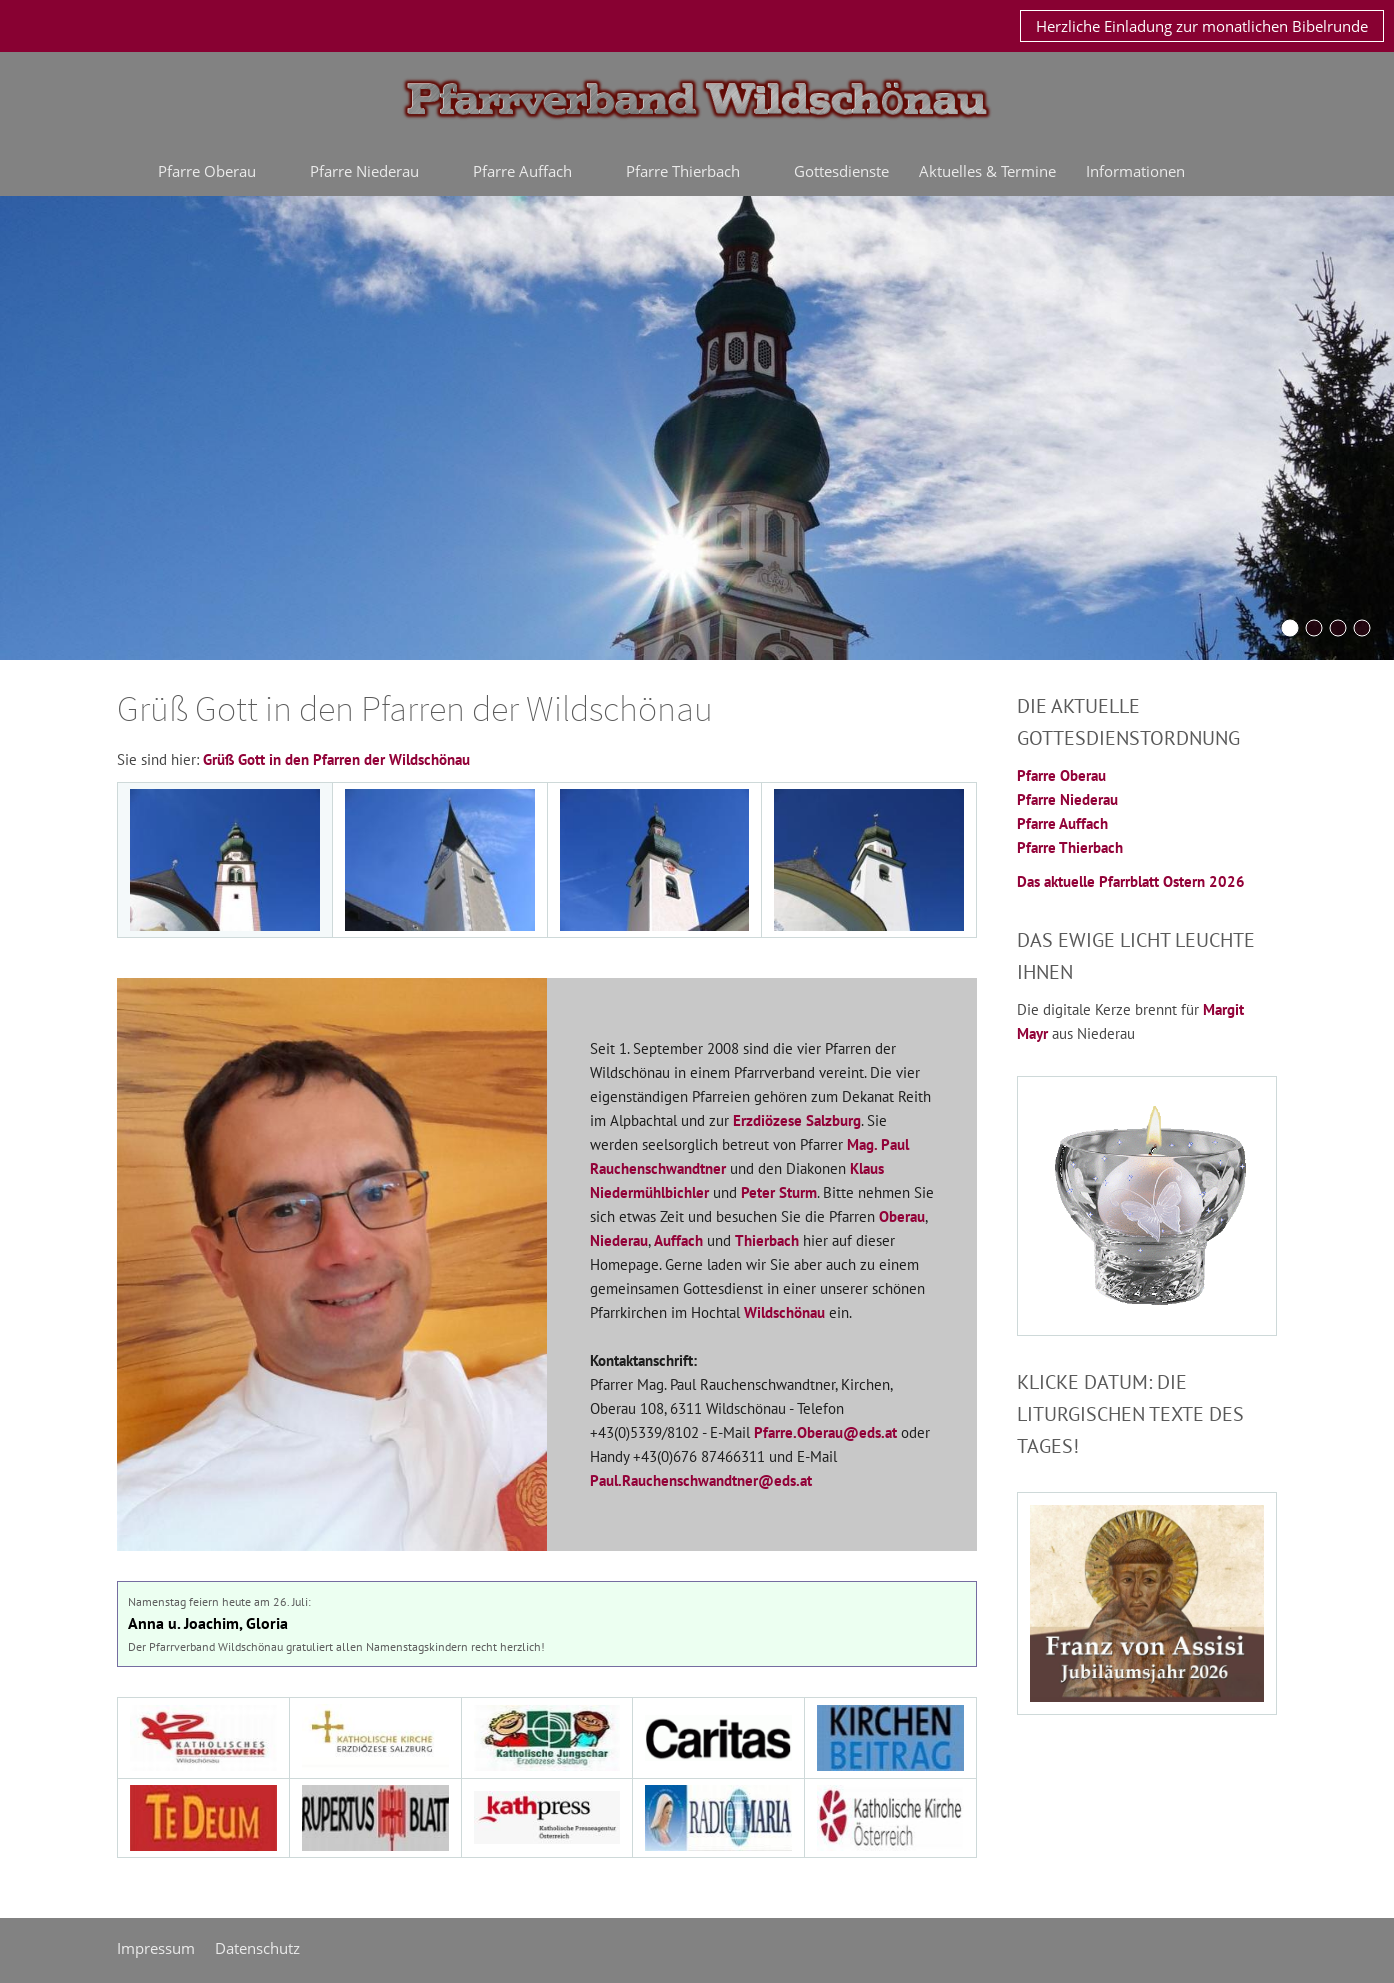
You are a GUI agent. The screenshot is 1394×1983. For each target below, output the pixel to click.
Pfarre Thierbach (1070, 847)
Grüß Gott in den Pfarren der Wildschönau (336, 759)
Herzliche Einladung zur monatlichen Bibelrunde (1202, 26)
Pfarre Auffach (1062, 823)
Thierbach (767, 1240)
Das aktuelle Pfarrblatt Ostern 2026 (1131, 881)
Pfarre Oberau (1061, 775)
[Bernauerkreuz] (1314, 628)
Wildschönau (784, 1312)
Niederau (619, 1240)
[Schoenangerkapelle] (1338, 628)
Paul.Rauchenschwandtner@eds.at (701, 1480)
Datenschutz (257, 1948)
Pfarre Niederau (1067, 799)
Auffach (678, 1240)
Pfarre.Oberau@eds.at (825, 1432)
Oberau (902, 1216)
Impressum (156, 1948)
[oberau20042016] (1362, 628)
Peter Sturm (779, 1192)
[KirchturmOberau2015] (1290, 628)
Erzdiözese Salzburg (797, 1120)
